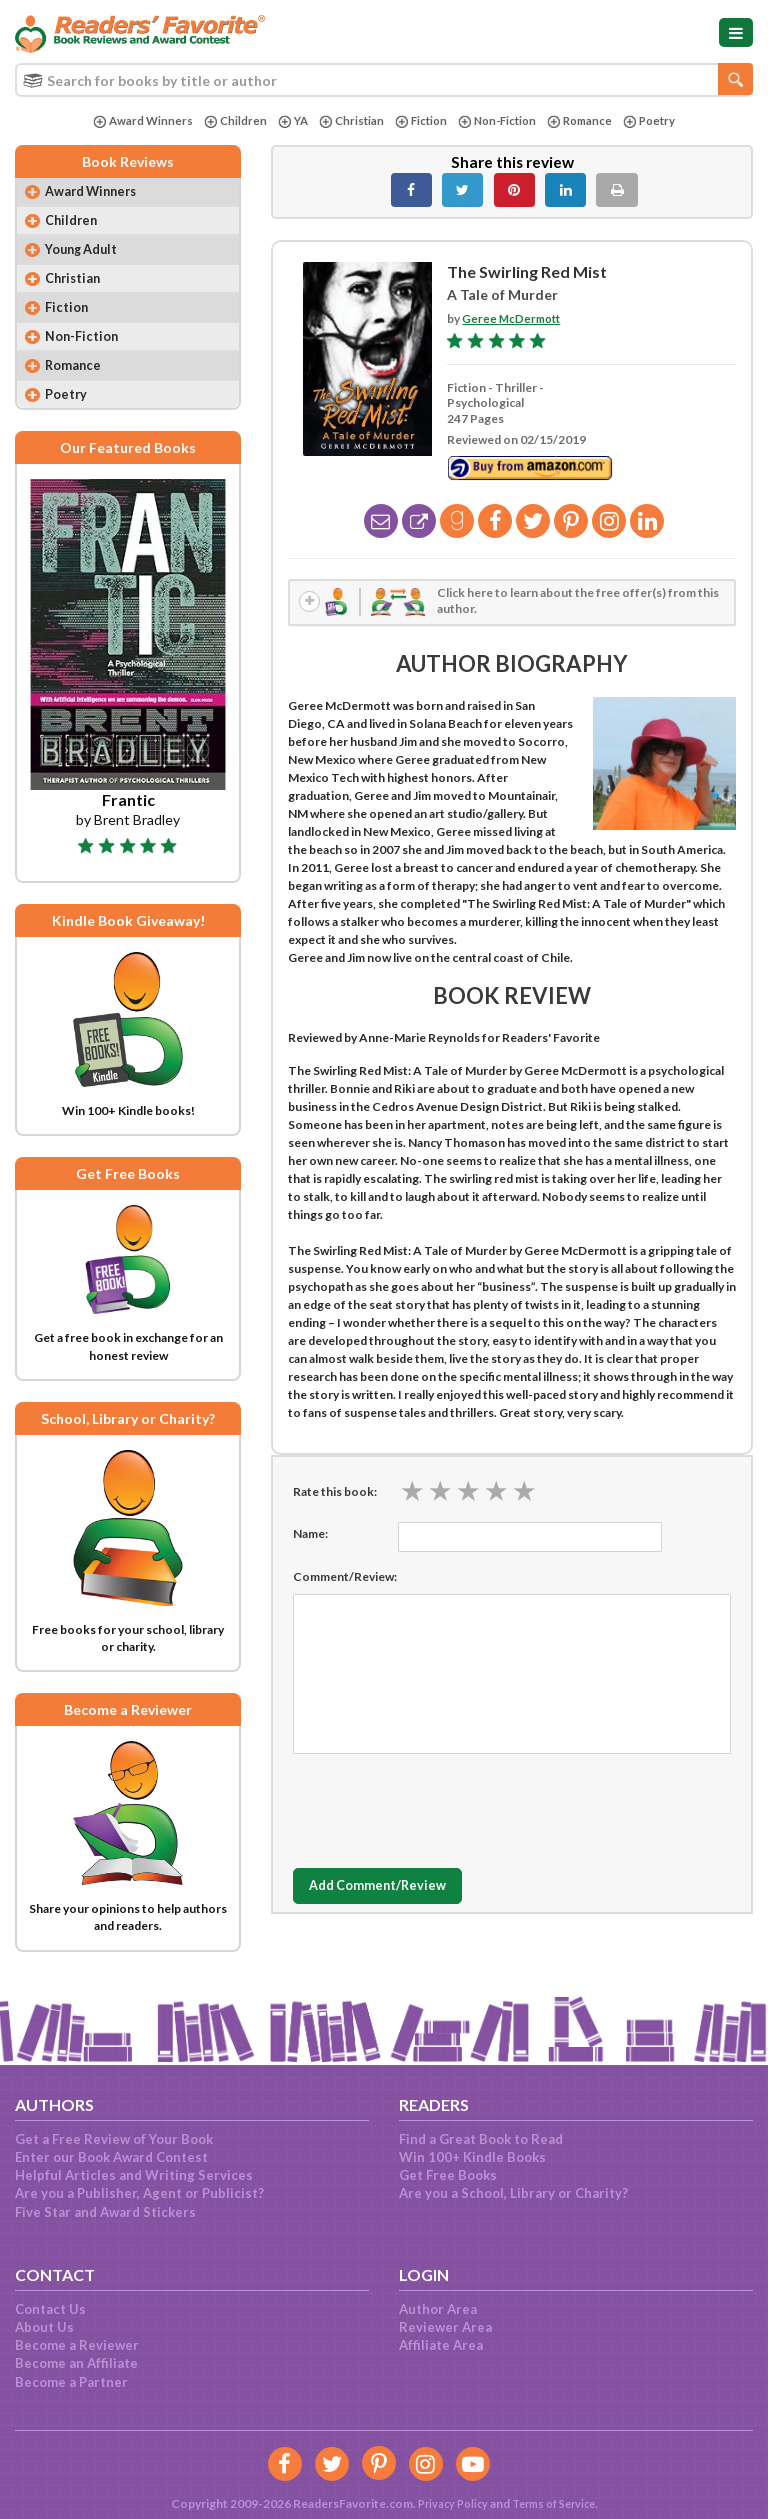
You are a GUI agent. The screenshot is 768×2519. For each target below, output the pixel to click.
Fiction (418, 121)
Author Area (438, 2309)
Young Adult (86, 254)
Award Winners (133, 121)
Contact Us (50, 2309)
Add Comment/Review (388, 1891)
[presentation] (445, 1810)
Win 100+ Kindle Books (472, 2157)
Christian (346, 121)
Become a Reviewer (77, 2345)
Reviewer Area (445, 2327)
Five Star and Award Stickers (105, 2212)
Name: (310, 1537)
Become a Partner (71, 2382)
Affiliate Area (441, 2345)
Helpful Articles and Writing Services (134, 2175)
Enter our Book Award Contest (111, 2157)
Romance (586, 121)
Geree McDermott (513, 318)
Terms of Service (556, 2503)
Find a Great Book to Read (481, 2139)
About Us (44, 2327)
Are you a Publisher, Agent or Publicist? (139, 2193)
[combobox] (384, 80)
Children (227, 121)
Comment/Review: (345, 1580)
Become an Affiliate (76, 2363)
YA (286, 121)
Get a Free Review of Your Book (114, 2139)
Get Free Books (448, 2175)
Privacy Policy (447, 2503)
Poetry (658, 121)
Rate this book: (335, 1495)
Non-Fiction (499, 121)
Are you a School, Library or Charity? (513, 2193)
